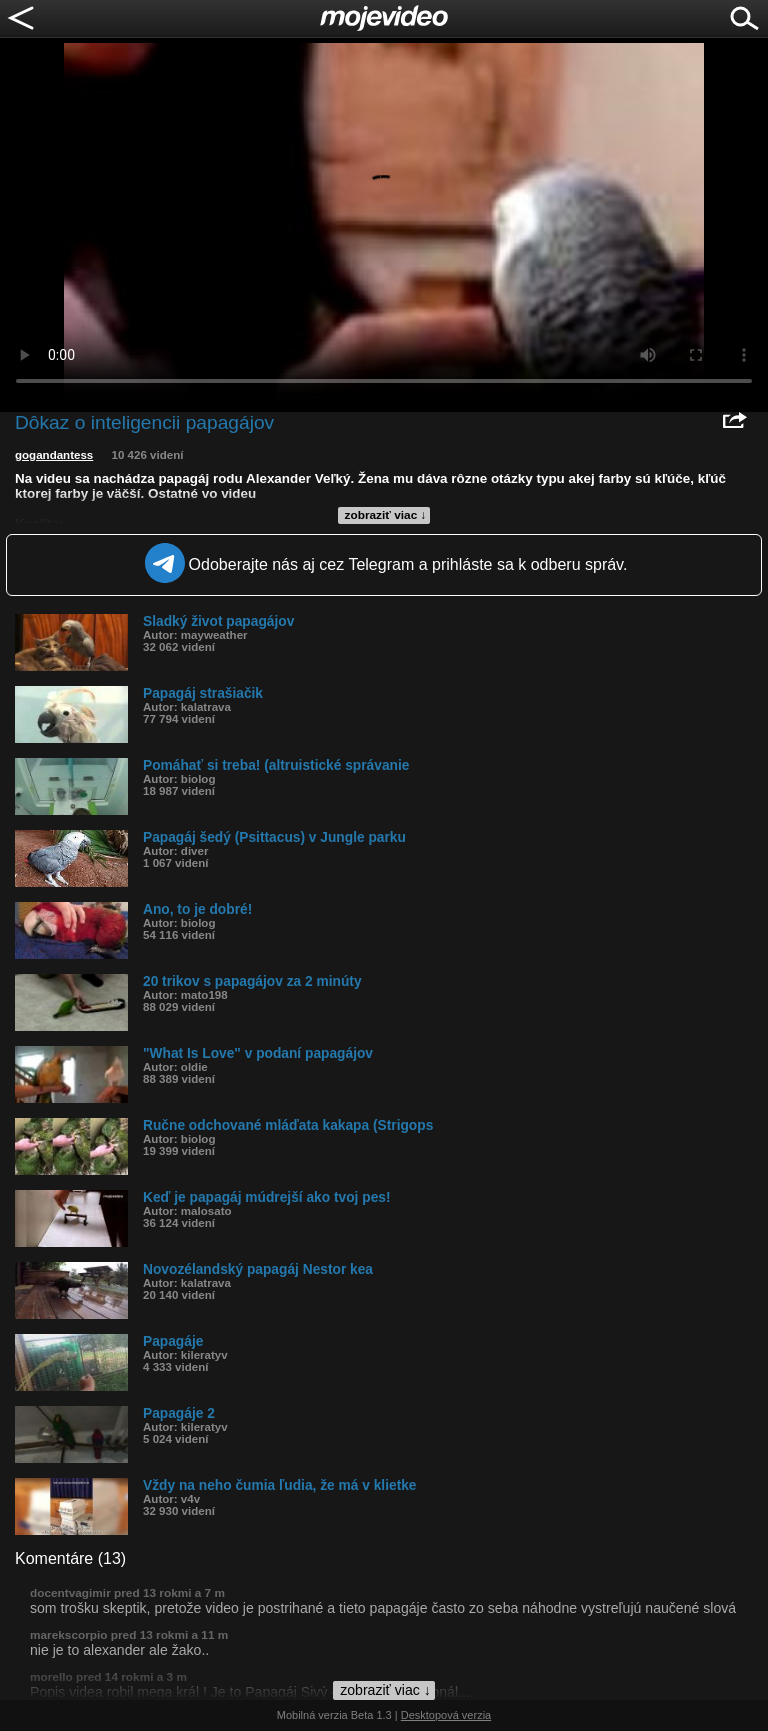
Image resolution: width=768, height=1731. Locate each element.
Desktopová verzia (446, 1715)
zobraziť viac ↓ (386, 515)
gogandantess (54, 455)
